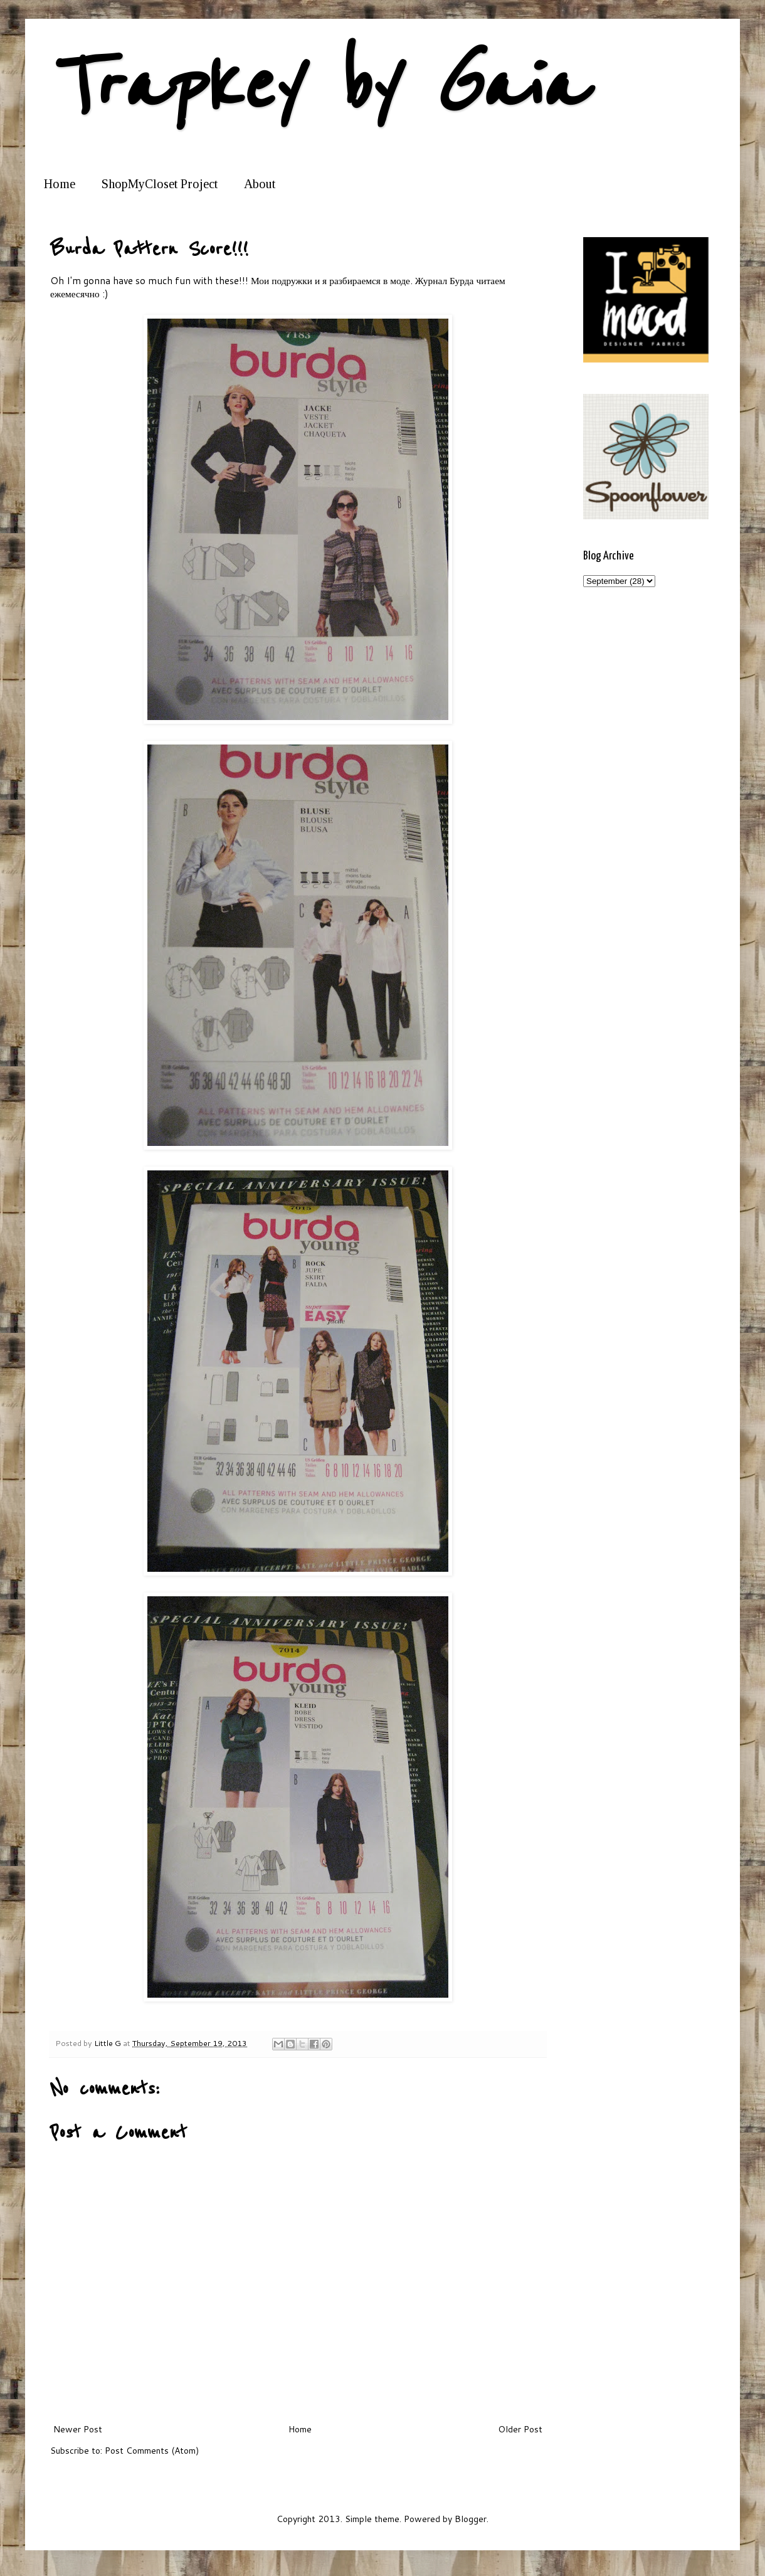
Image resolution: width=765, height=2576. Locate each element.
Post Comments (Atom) (152, 2450)
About (259, 184)
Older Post (520, 2429)
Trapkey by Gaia (317, 86)
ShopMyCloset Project (160, 184)
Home (59, 184)
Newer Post (77, 2429)
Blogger (471, 2519)
